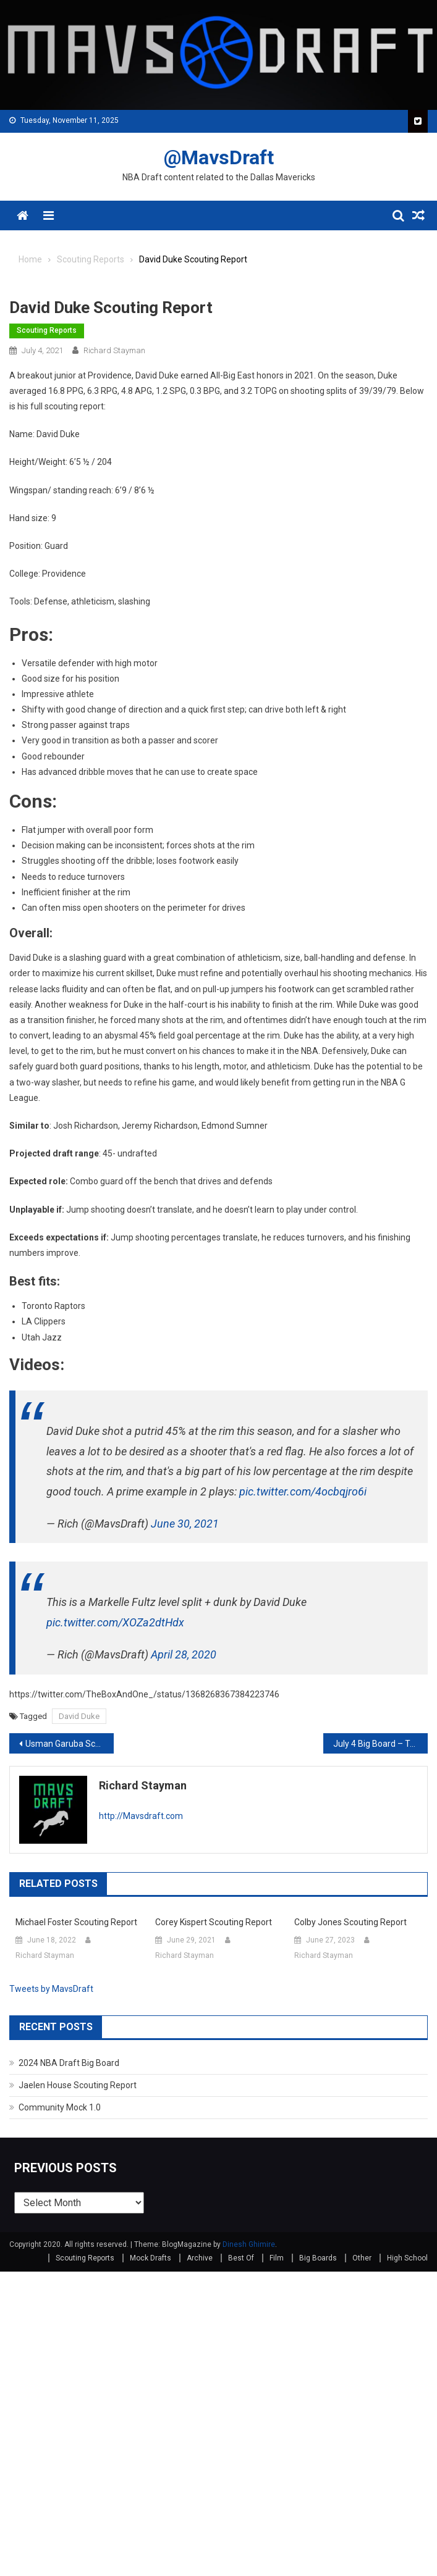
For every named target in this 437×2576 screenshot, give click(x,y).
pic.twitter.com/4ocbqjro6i (303, 1491)
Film (276, 2258)
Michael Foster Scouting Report (76, 1922)
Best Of (241, 2258)
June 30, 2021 (185, 1523)
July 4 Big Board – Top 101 (380, 1744)
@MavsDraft (219, 157)
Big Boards (318, 2258)
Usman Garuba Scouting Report (69, 1744)
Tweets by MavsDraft (51, 1989)
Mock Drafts (150, 2258)
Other (361, 2258)
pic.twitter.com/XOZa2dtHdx (115, 1622)
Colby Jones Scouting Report (350, 1922)
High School (407, 2258)
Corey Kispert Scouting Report (213, 1922)
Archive (200, 2258)
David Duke (79, 1716)
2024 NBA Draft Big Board (69, 2063)
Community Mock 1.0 (60, 2107)
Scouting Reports (47, 330)
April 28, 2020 (183, 1654)
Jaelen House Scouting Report (78, 2085)
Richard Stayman (114, 350)
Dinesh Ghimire (249, 2244)
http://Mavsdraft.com (141, 1816)
